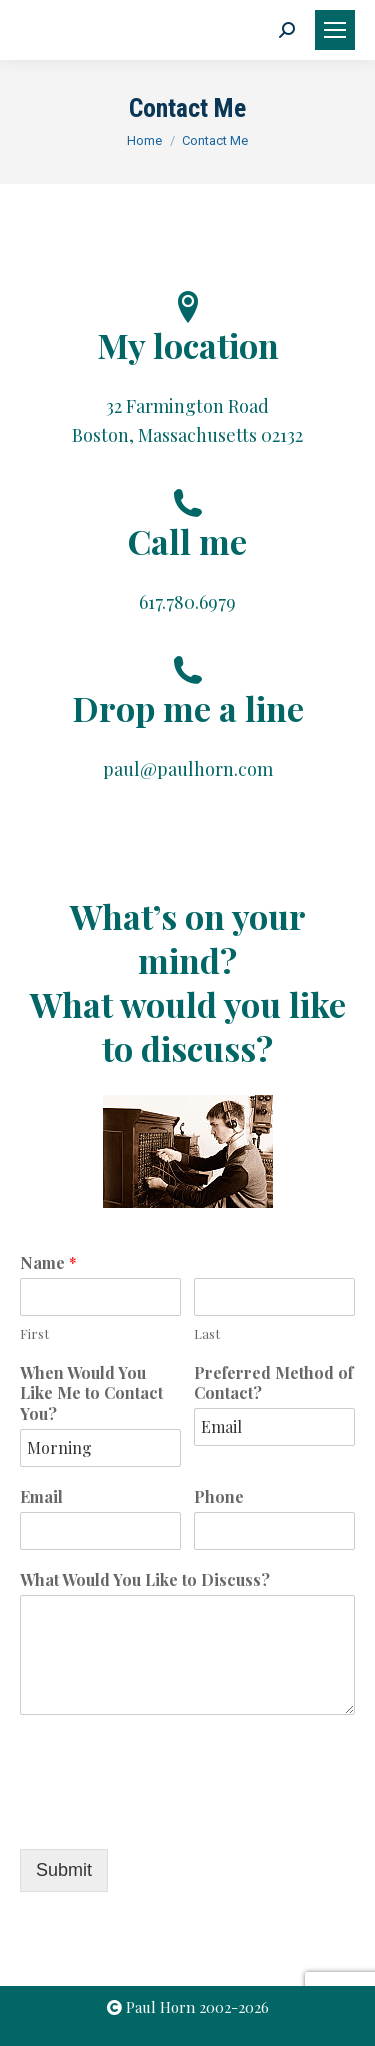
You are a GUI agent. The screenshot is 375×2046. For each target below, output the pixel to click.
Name (48, 1263)
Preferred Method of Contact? (273, 1383)
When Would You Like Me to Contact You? (91, 1394)
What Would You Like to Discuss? (145, 1580)
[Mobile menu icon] (335, 30)
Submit (64, 1870)
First (34, 1334)
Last (207, 1334)
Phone (219, 1497)
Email (41, 1497)
